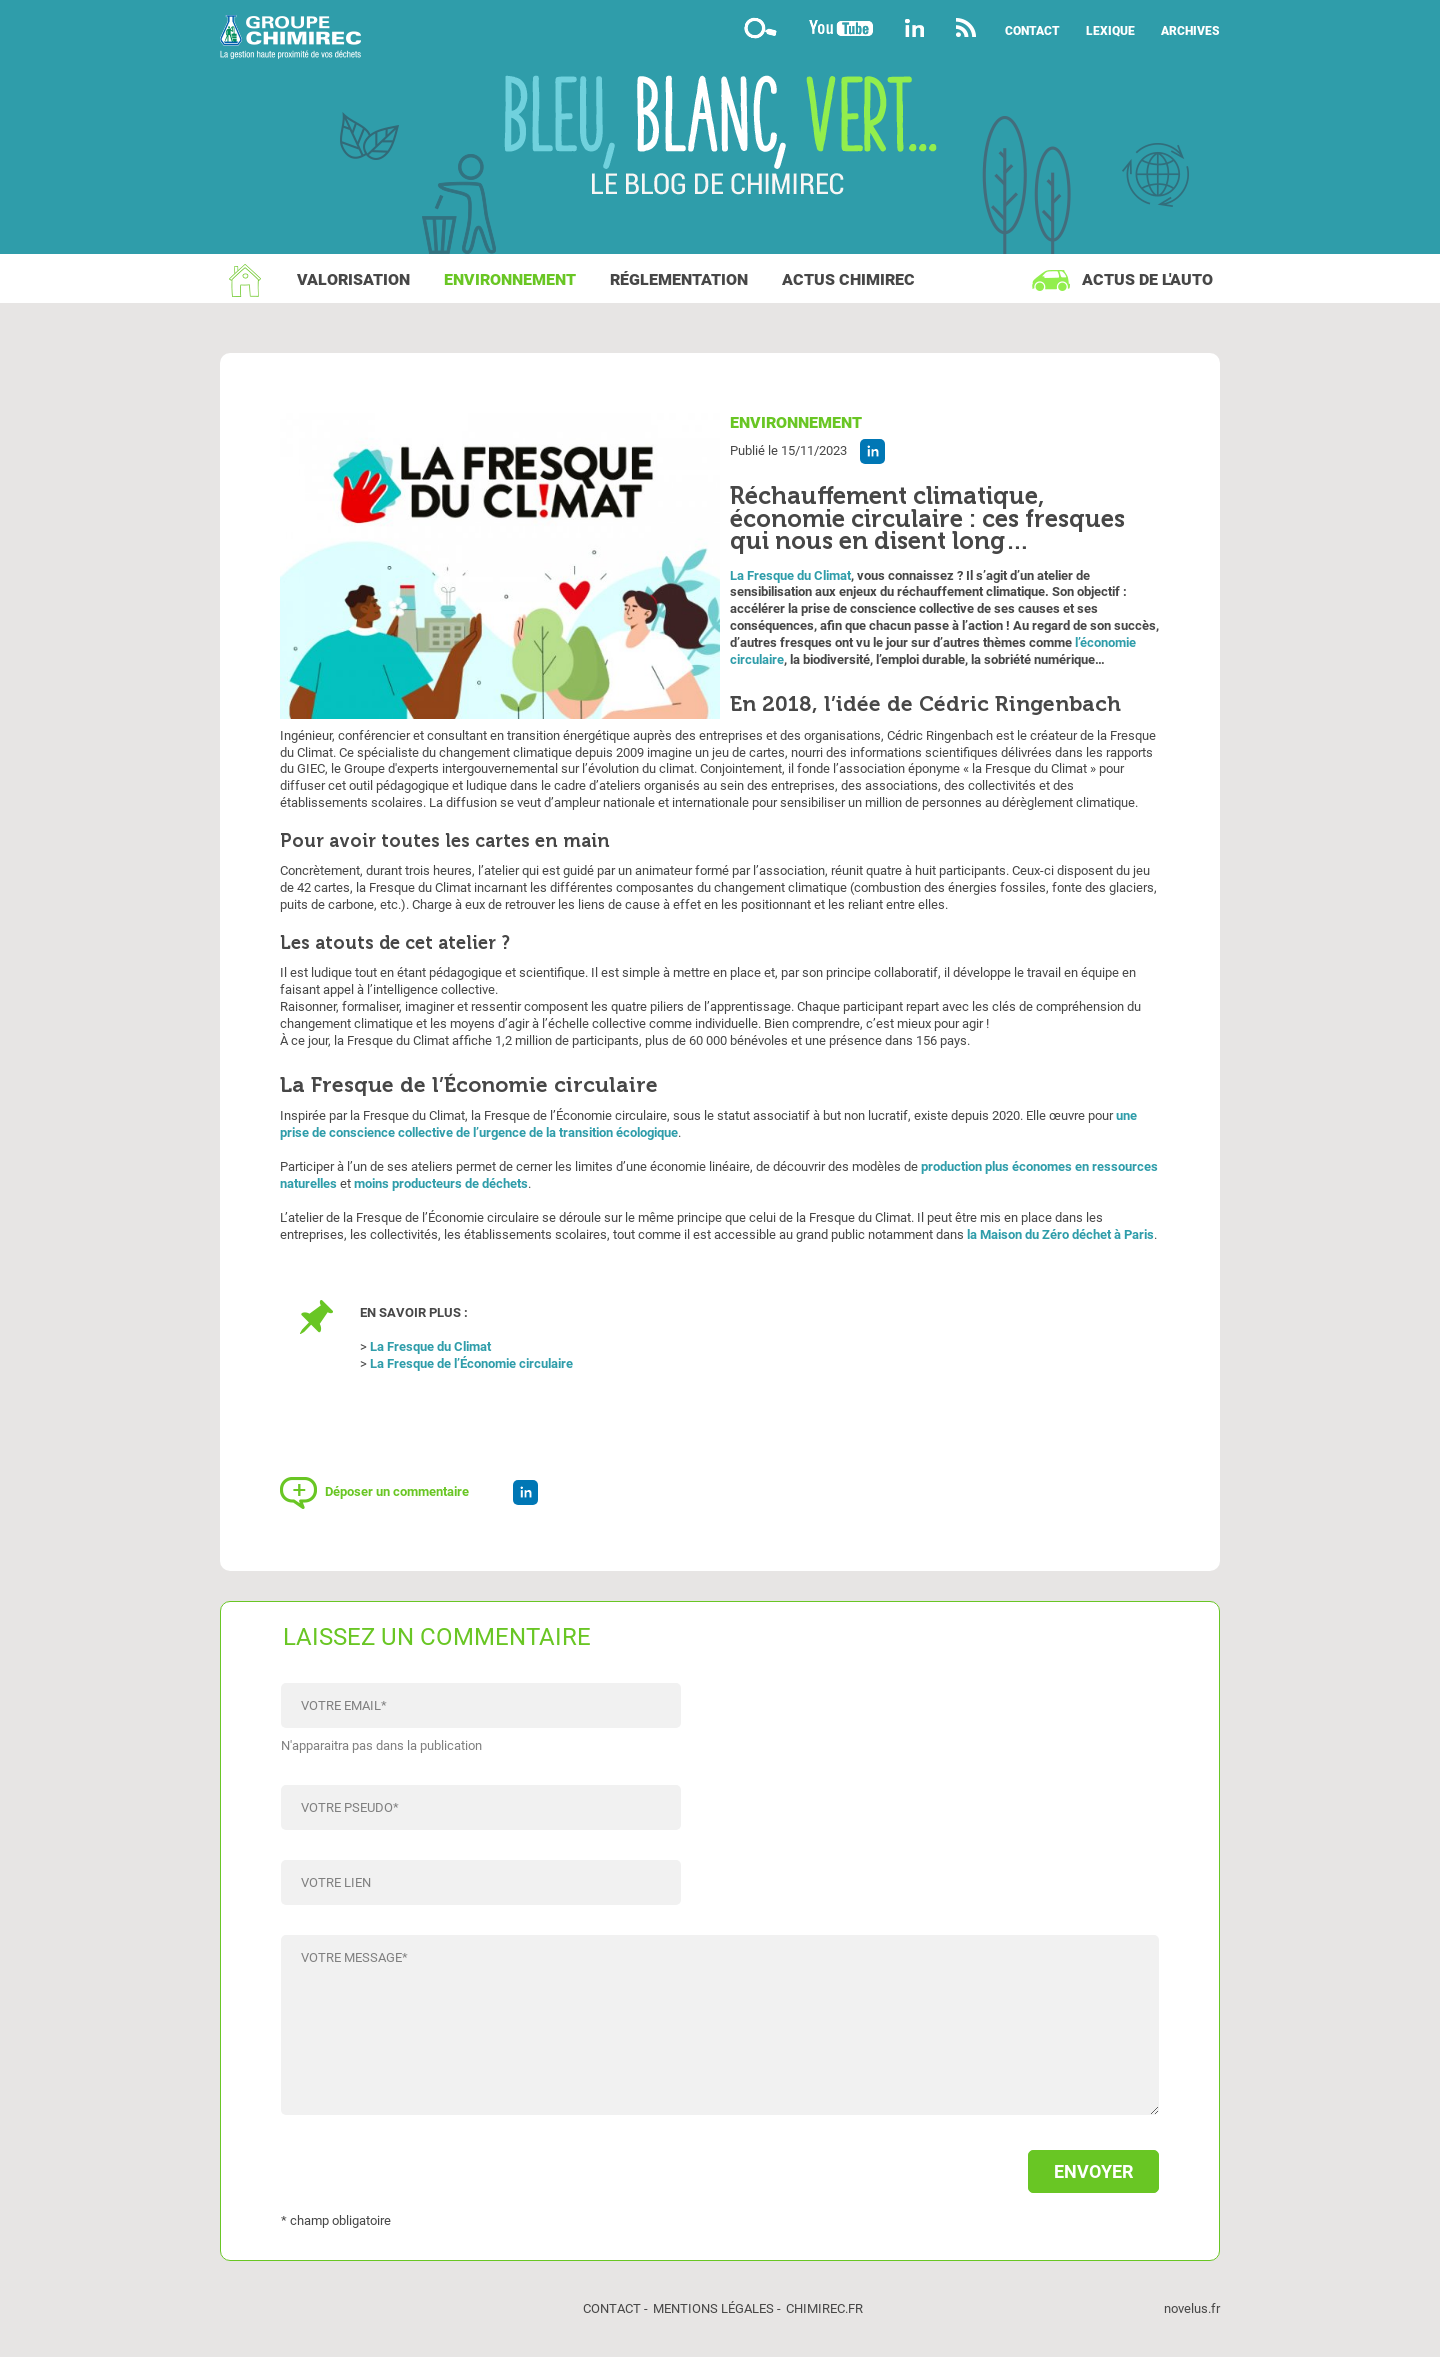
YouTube (841, 27)
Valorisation (353, 279)
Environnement (510, 279)
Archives (1190, 31)
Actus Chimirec (848, 279)
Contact (1032, 31)
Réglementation (679, 279)
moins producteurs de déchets (441, 1183)
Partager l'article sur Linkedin (872, 451)
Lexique (1110, 31)
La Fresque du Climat (790, 575)
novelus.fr (1192, 2308)
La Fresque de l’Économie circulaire (471, 1363)
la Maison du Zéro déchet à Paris (1060, 1234)
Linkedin (914, 27)
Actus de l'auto (1147, 279)
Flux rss (965, 27)
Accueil (245, 280)
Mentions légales (713, 2308)
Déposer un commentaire (397, 1491)
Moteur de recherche (760, 27)
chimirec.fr (824, 2308)
